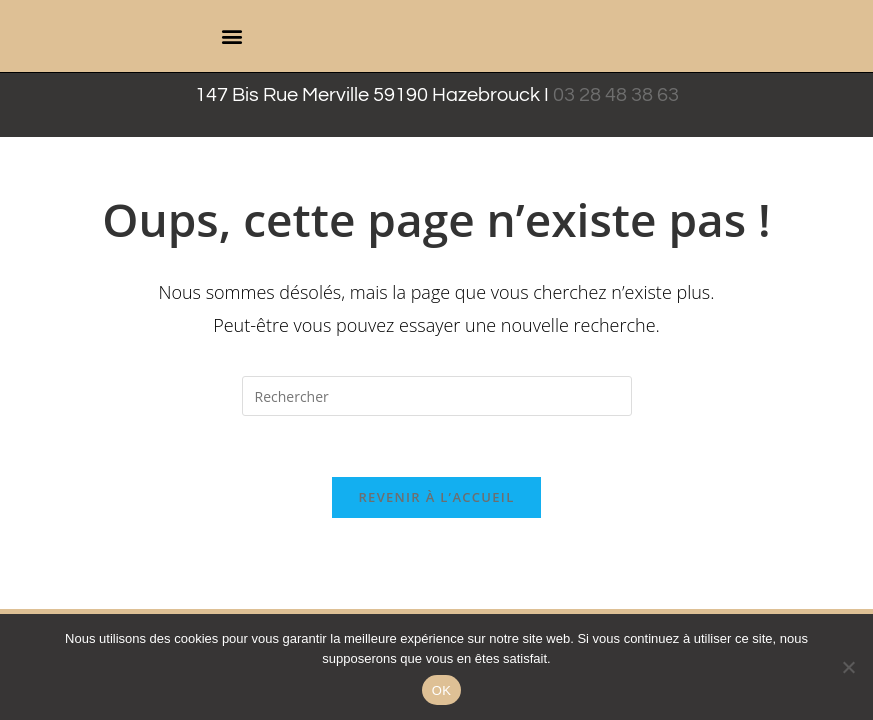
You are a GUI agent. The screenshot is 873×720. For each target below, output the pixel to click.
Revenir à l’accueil (436, 497)
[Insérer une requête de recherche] (437, 396)
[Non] (848, 667)
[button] (232, 36)
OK (441, 690)
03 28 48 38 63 (616, 95)
